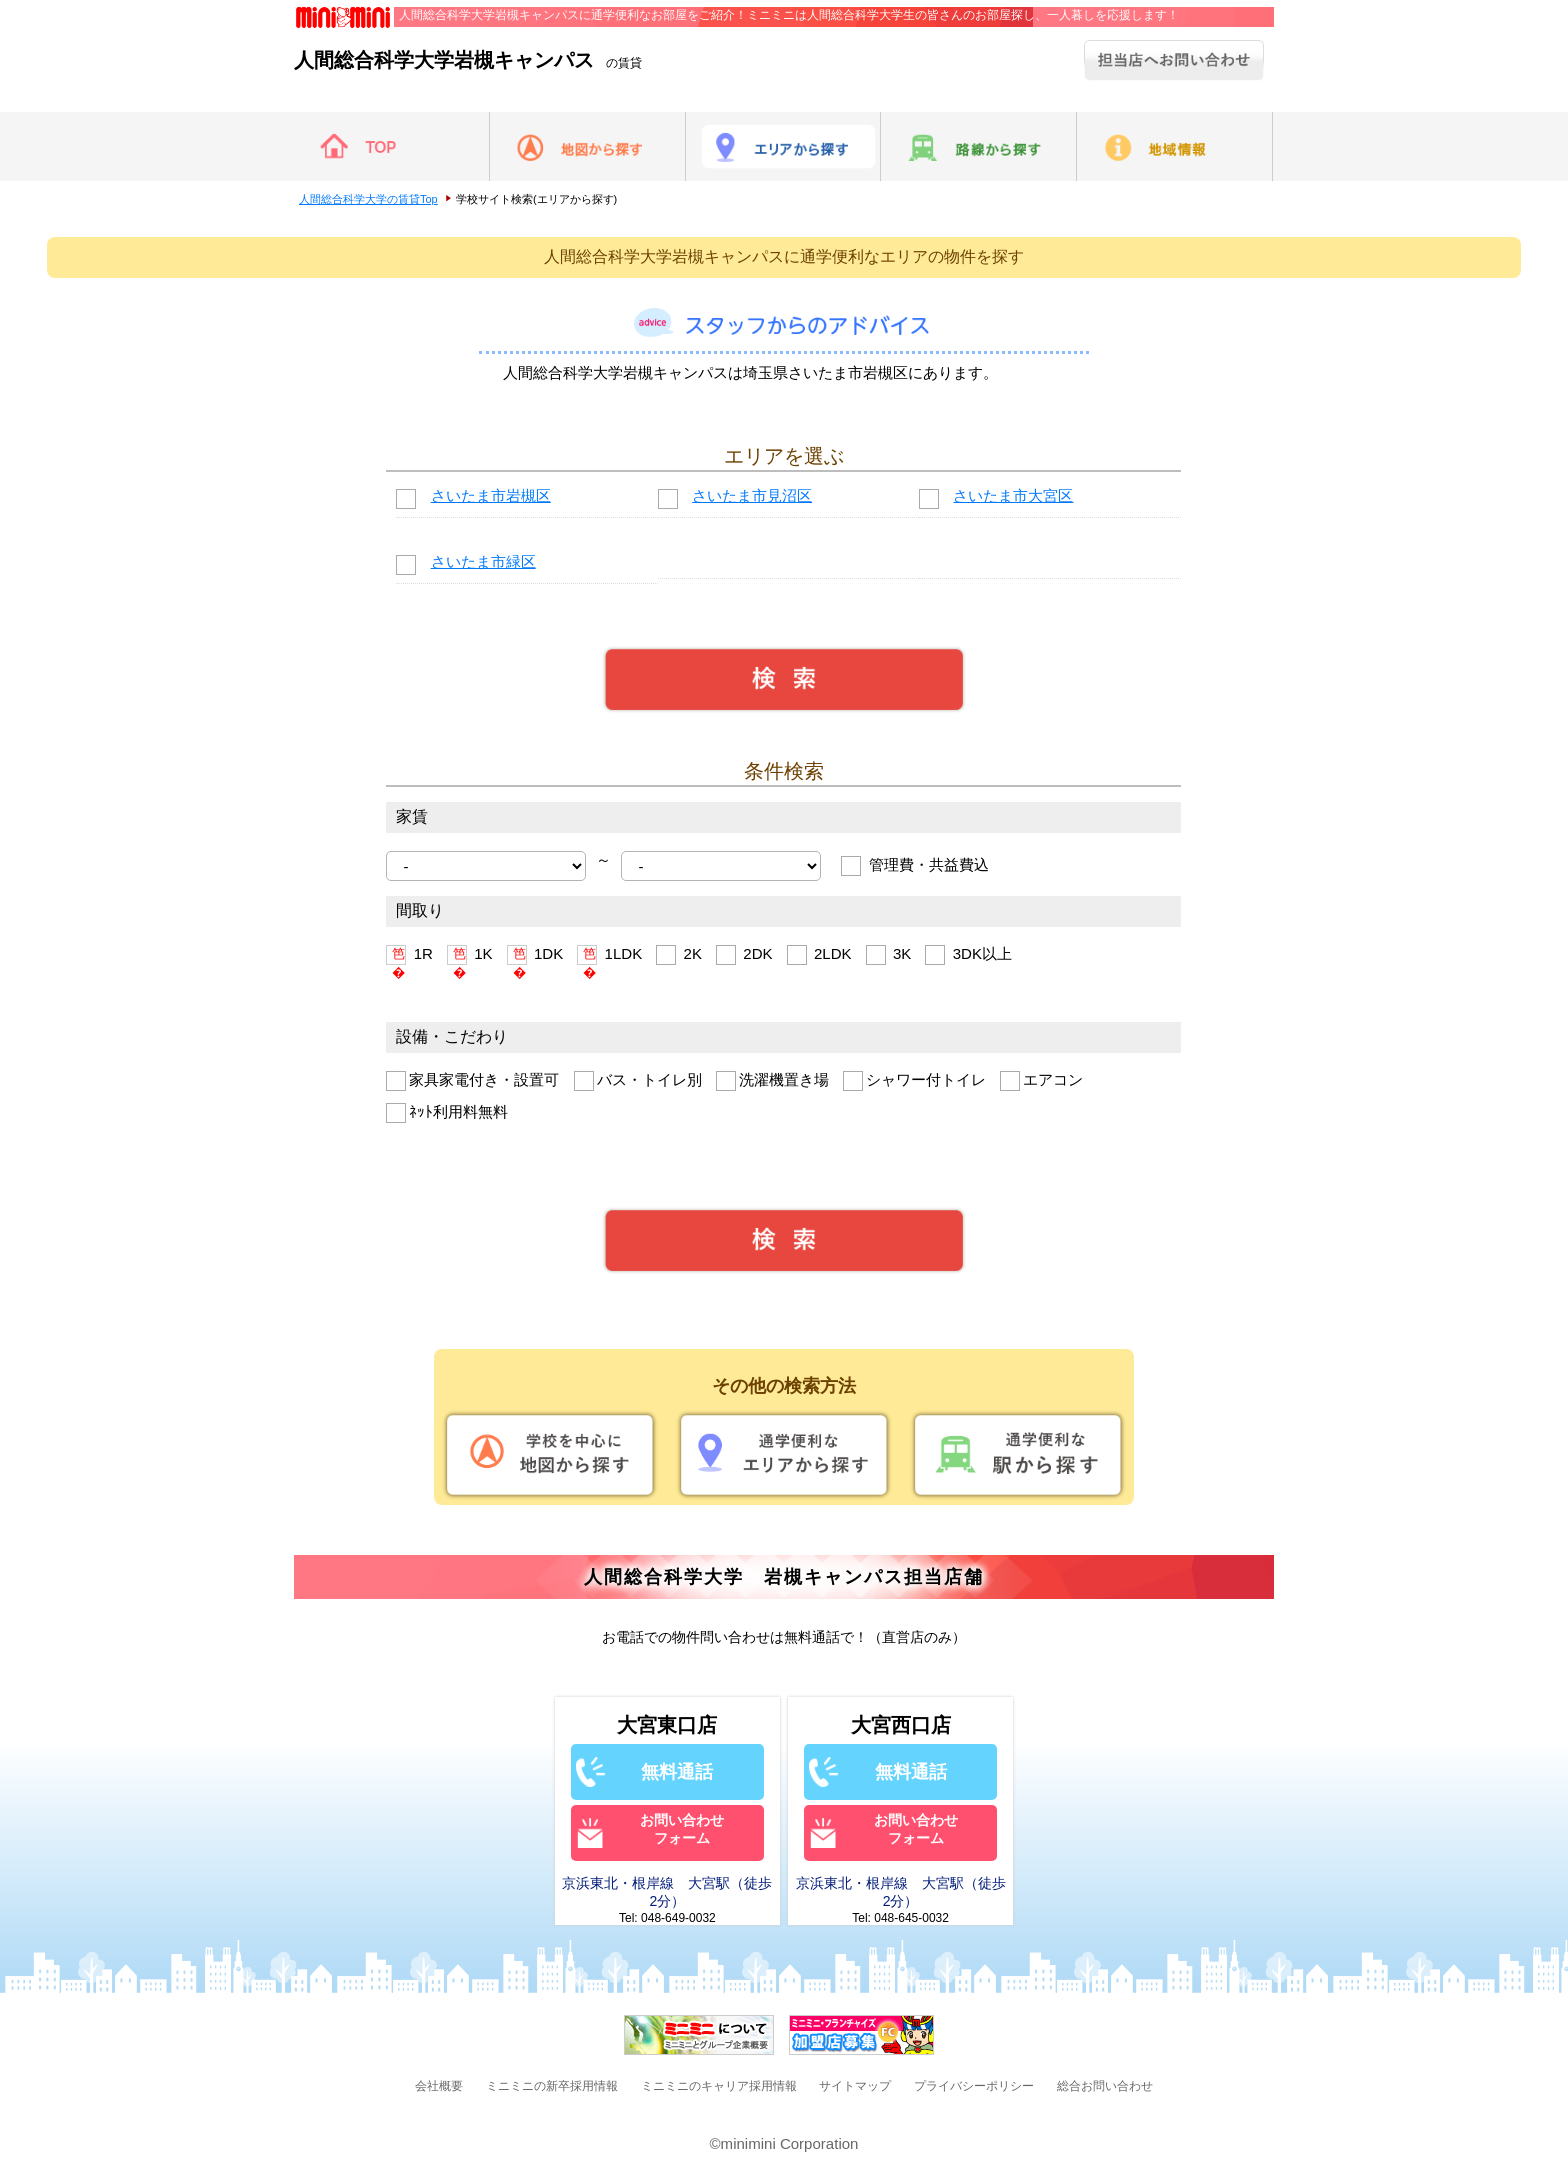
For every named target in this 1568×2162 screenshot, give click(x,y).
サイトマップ (855, 2086)
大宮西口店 (901, 1725)
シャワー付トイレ (914, 1081)
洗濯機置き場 (772, 1081)
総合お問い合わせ (1105, 2086)
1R (409, 955)
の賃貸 (468, 63)
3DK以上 (968, 955)
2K (679, 955)
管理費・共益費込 (914, 866)
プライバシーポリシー (974, 2086)
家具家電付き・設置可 (472, 1081)
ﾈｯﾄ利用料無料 (447, 1113)
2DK (744, 955)
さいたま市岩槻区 (491, 495)
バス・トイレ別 (638, 1081)
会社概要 (439, 2086)
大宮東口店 (667, 1725)
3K (889, 955)
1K (470, 955)
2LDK (819, 955)
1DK (535, 955)
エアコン (1041, 1081)
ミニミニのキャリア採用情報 (719, 2086)
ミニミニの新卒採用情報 (552, 2086)
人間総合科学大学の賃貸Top (368, 199)
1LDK (609, 955)
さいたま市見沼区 (752, 495)
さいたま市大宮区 (1013, 495)
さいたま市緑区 (483, 561)
